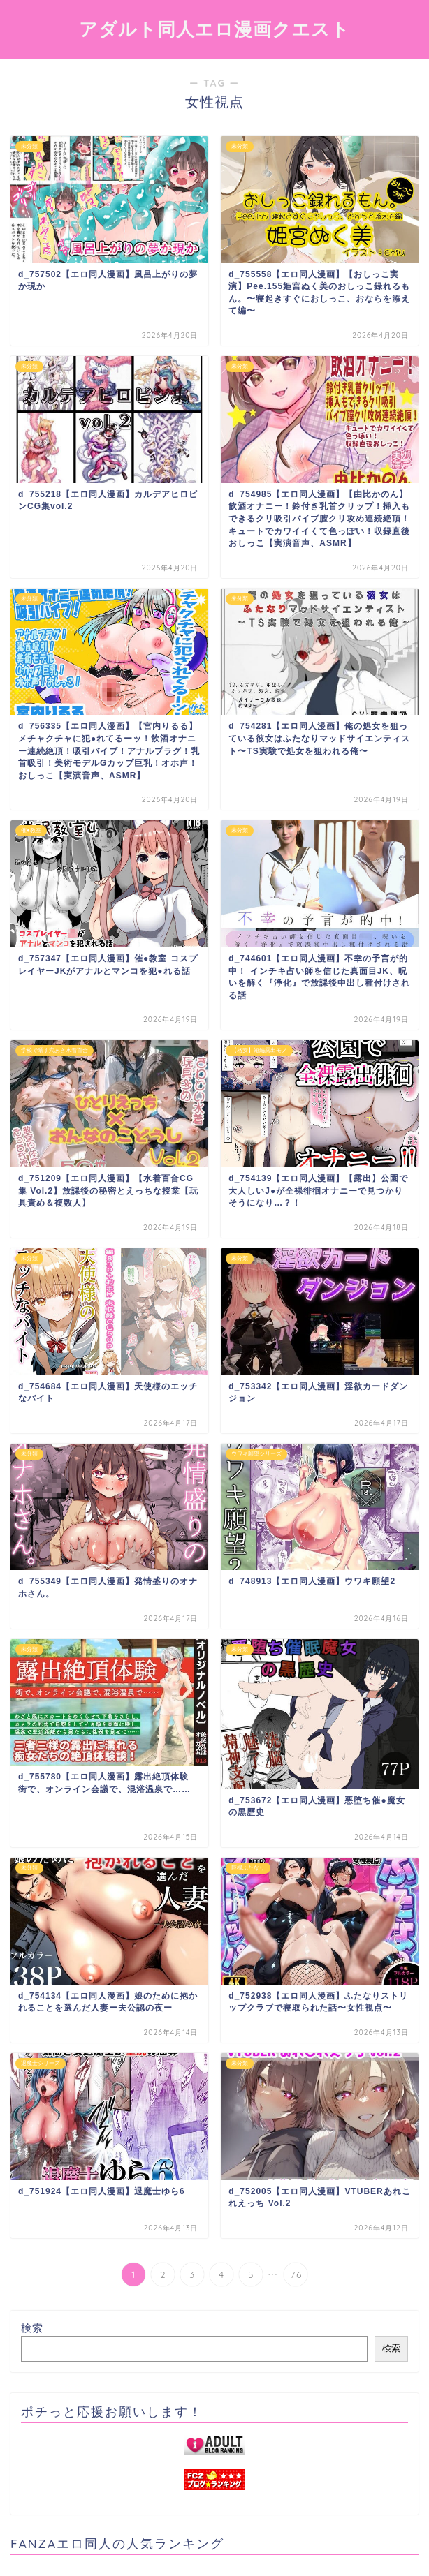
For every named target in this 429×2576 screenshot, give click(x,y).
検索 (32, 2328)
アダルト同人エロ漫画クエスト (214, 28)
